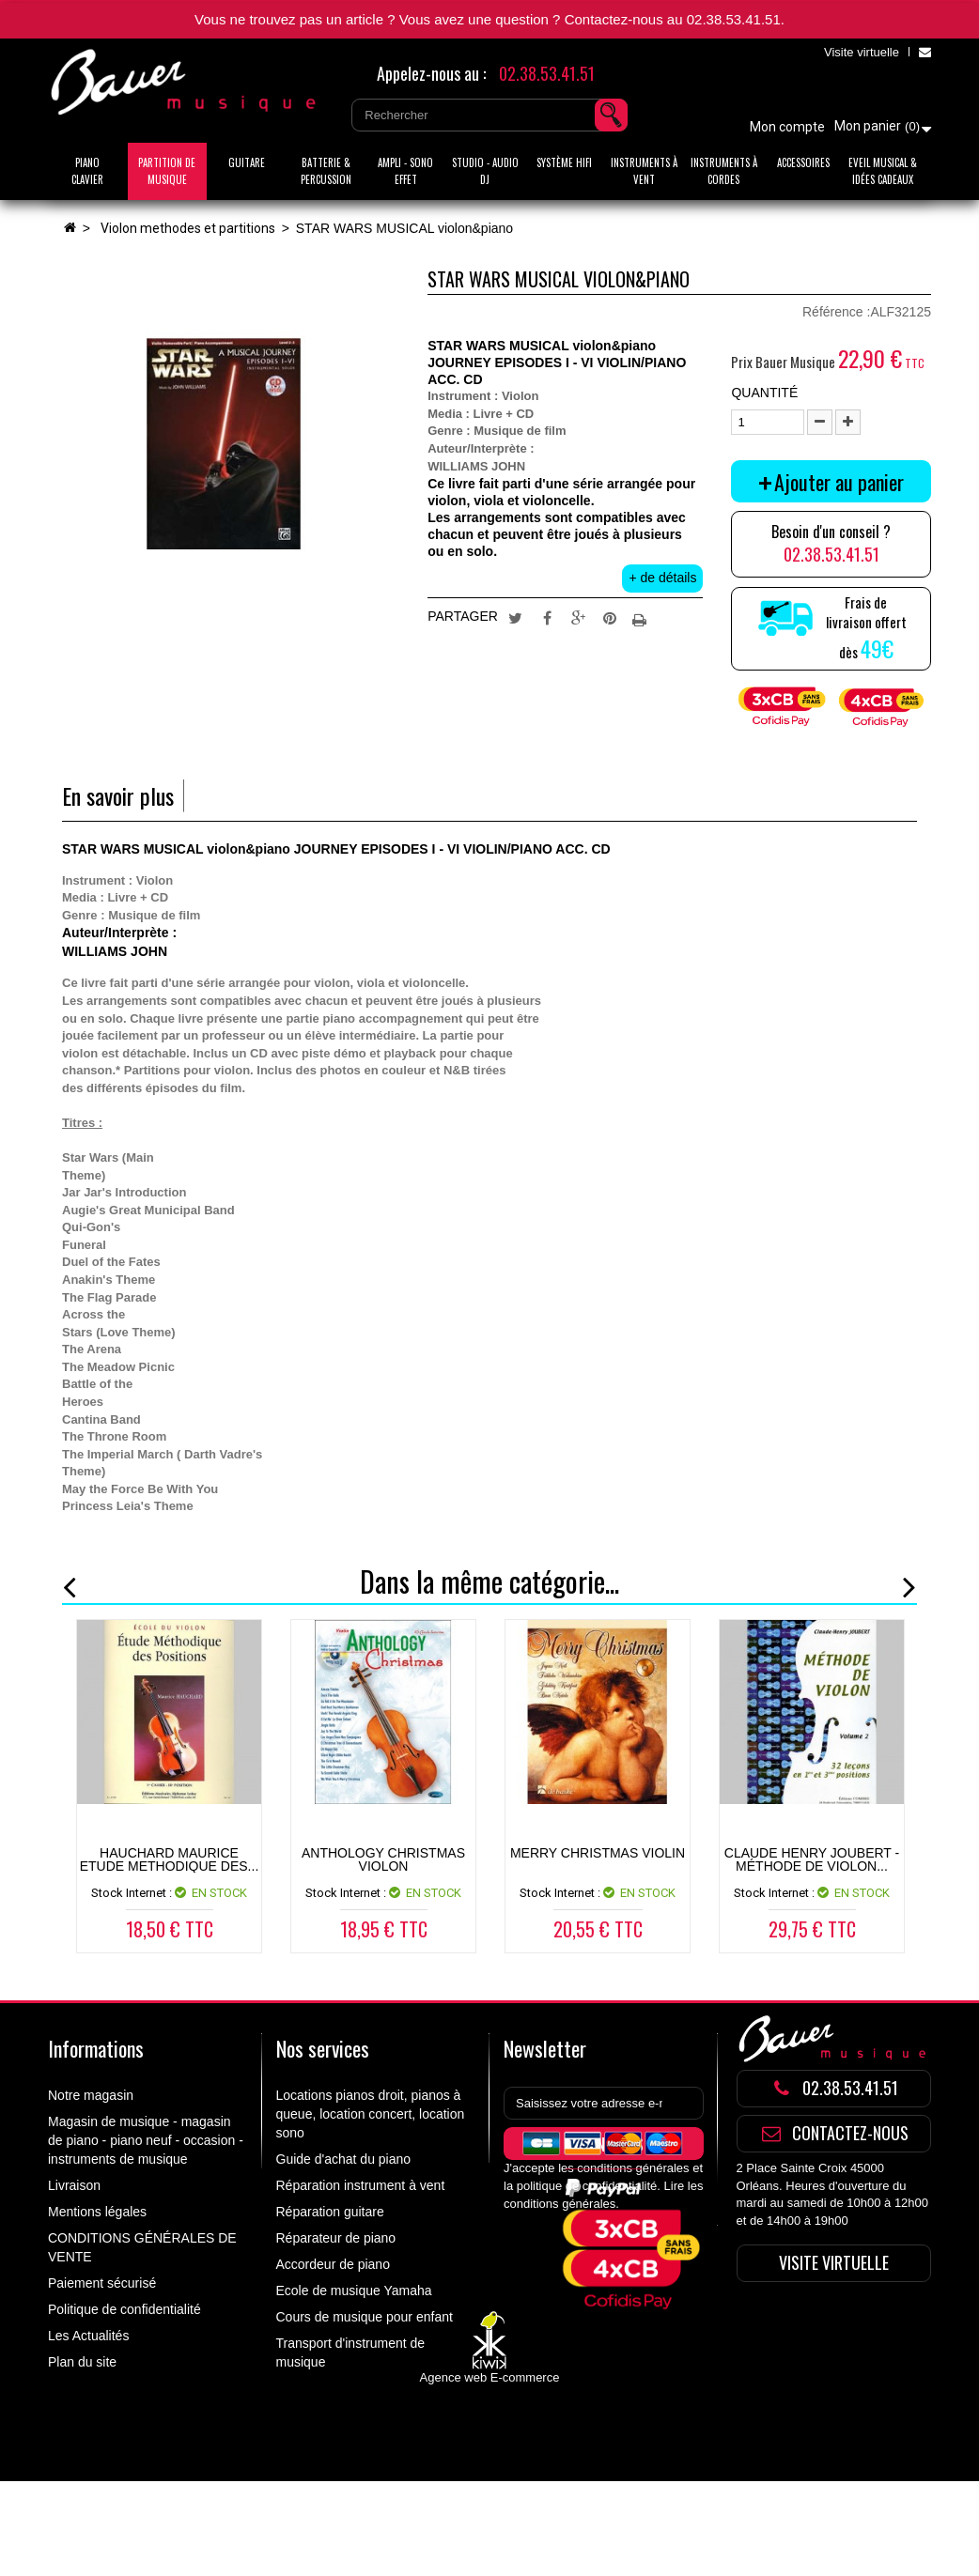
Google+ (578, 617)
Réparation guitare (330, 2211)
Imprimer (641, 617)
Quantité (764, 392)
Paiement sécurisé (102, 2283)
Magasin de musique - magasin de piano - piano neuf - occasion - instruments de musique (145, 2140)
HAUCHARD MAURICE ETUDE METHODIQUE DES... (169, 1859)
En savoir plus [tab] (118, 795)
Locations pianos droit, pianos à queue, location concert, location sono (370, 2114)
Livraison (74, 2185)
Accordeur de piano (333, 2264)
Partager (546, 617)
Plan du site (82, 2361)
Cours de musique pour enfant (364, 2316)
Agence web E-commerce (490, 2473)
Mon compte (787, 126)
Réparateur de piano (336, 2237)
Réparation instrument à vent (360, 2185)
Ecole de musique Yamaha (354, 2290)
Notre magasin (90, 2095)
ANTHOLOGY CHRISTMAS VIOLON (383, 1859)
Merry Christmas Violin (597, 1852)
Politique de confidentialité (124, 2309)
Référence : (836, 311)
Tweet (514, 617)
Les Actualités (88, 2335)
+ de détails (662, 577)
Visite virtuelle (861, 52)
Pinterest (609, 617)
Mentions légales (97, 2211)
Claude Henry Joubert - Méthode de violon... (811, 1859)
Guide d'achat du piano (344, 2159)
